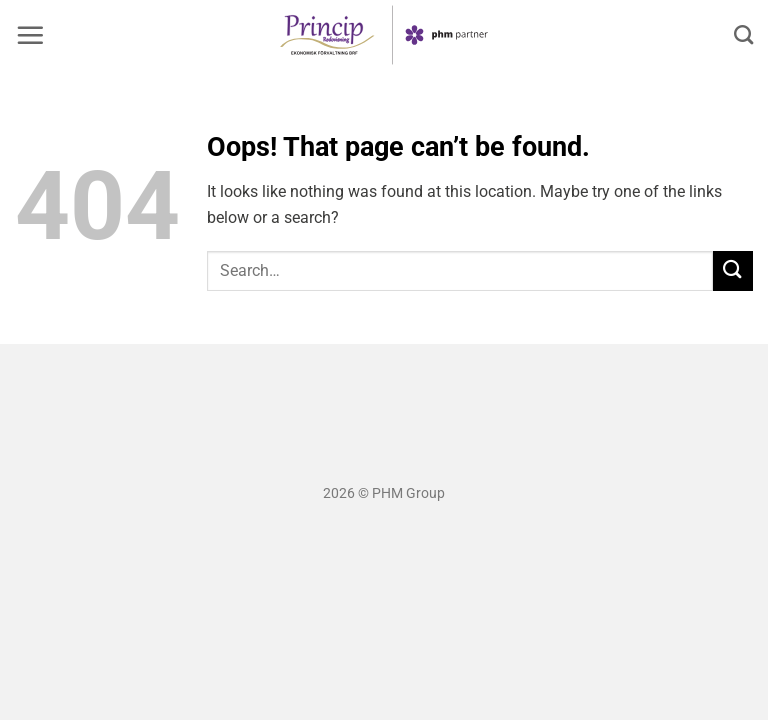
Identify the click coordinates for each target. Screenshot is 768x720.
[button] (30, 35)
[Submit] (733, 270)
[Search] (743, 34)
